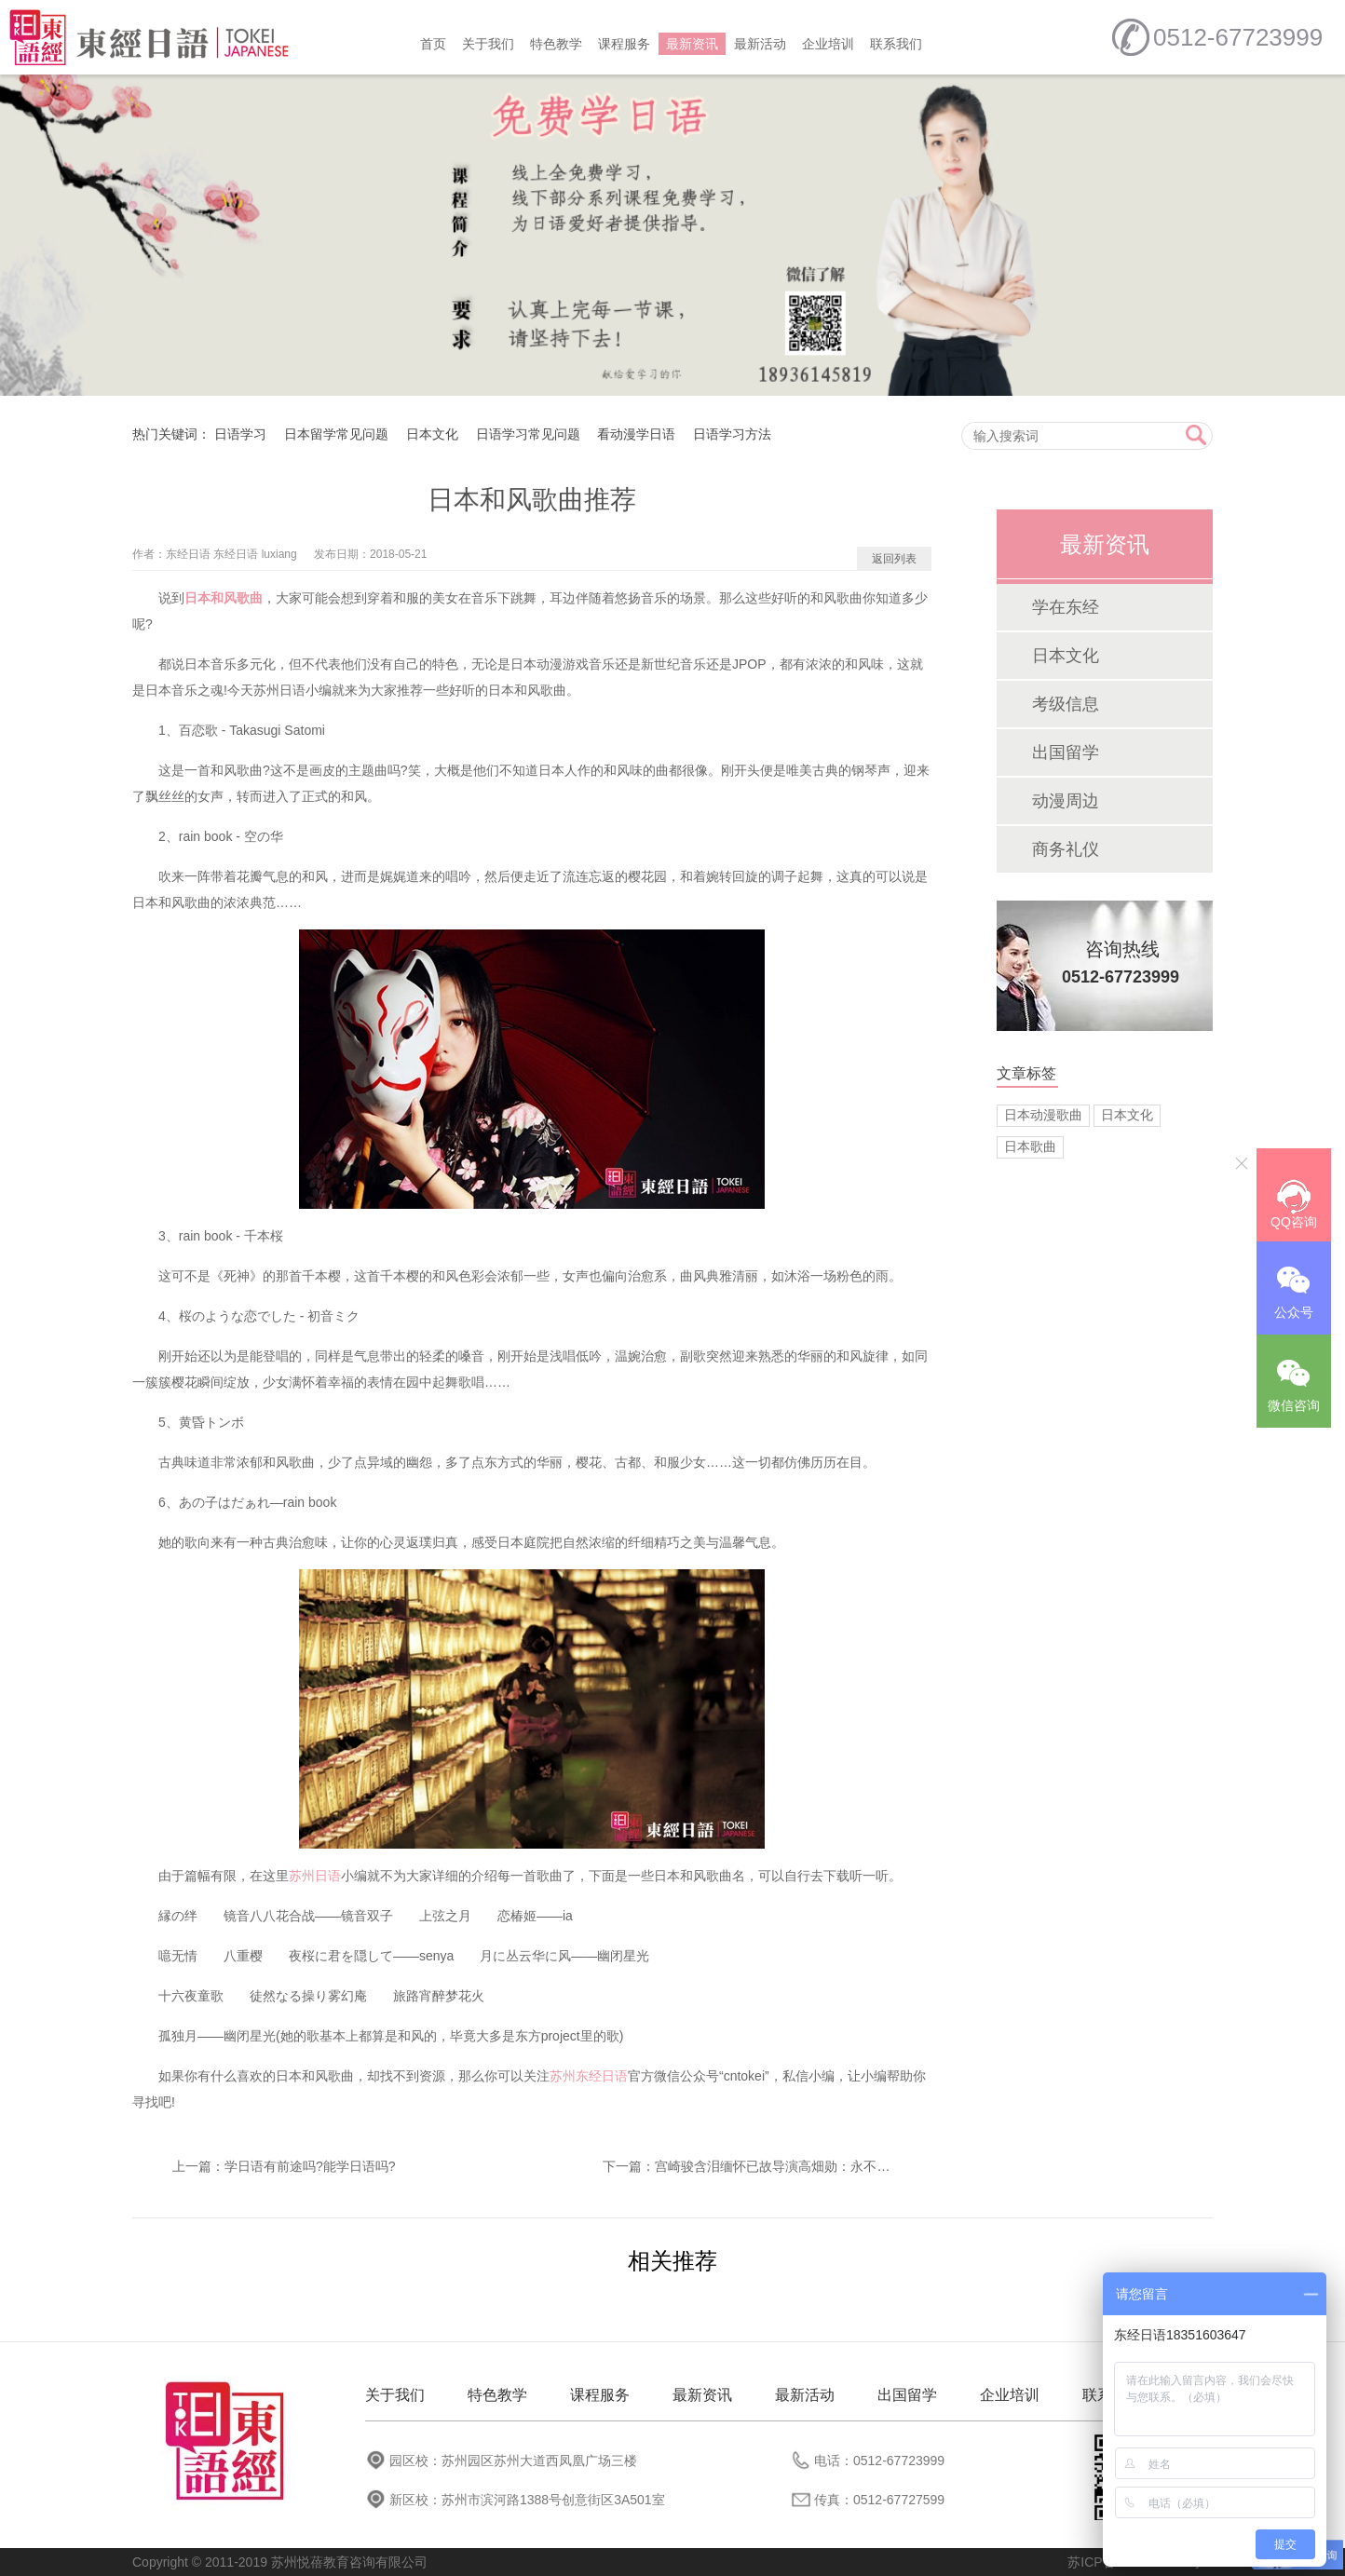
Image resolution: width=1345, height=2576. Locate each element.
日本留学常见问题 (336, 434)
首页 (433, 43)
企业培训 (828, 43)
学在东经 (1065, 607)
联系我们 (896, 43)
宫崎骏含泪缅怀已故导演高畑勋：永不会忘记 (785, 2166)
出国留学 (1065, 752)
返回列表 (894, 558)
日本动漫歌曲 (1043, 1114)
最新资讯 (692, 43)
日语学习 (240, 434)
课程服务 (624, 43)
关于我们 (488, 43)
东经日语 (188, 554)
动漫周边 (1065, 801)
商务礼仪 (1065, 849)
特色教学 (556, 43)
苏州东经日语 (589, 2075)
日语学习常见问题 (528, 434)
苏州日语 (315, 1875)
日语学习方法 (732, 434)
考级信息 (1065, 704)
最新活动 (760, 43)
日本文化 (432, 434)
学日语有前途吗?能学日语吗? (310, 2166)
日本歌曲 (1030, 1146)
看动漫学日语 (636, 434)
